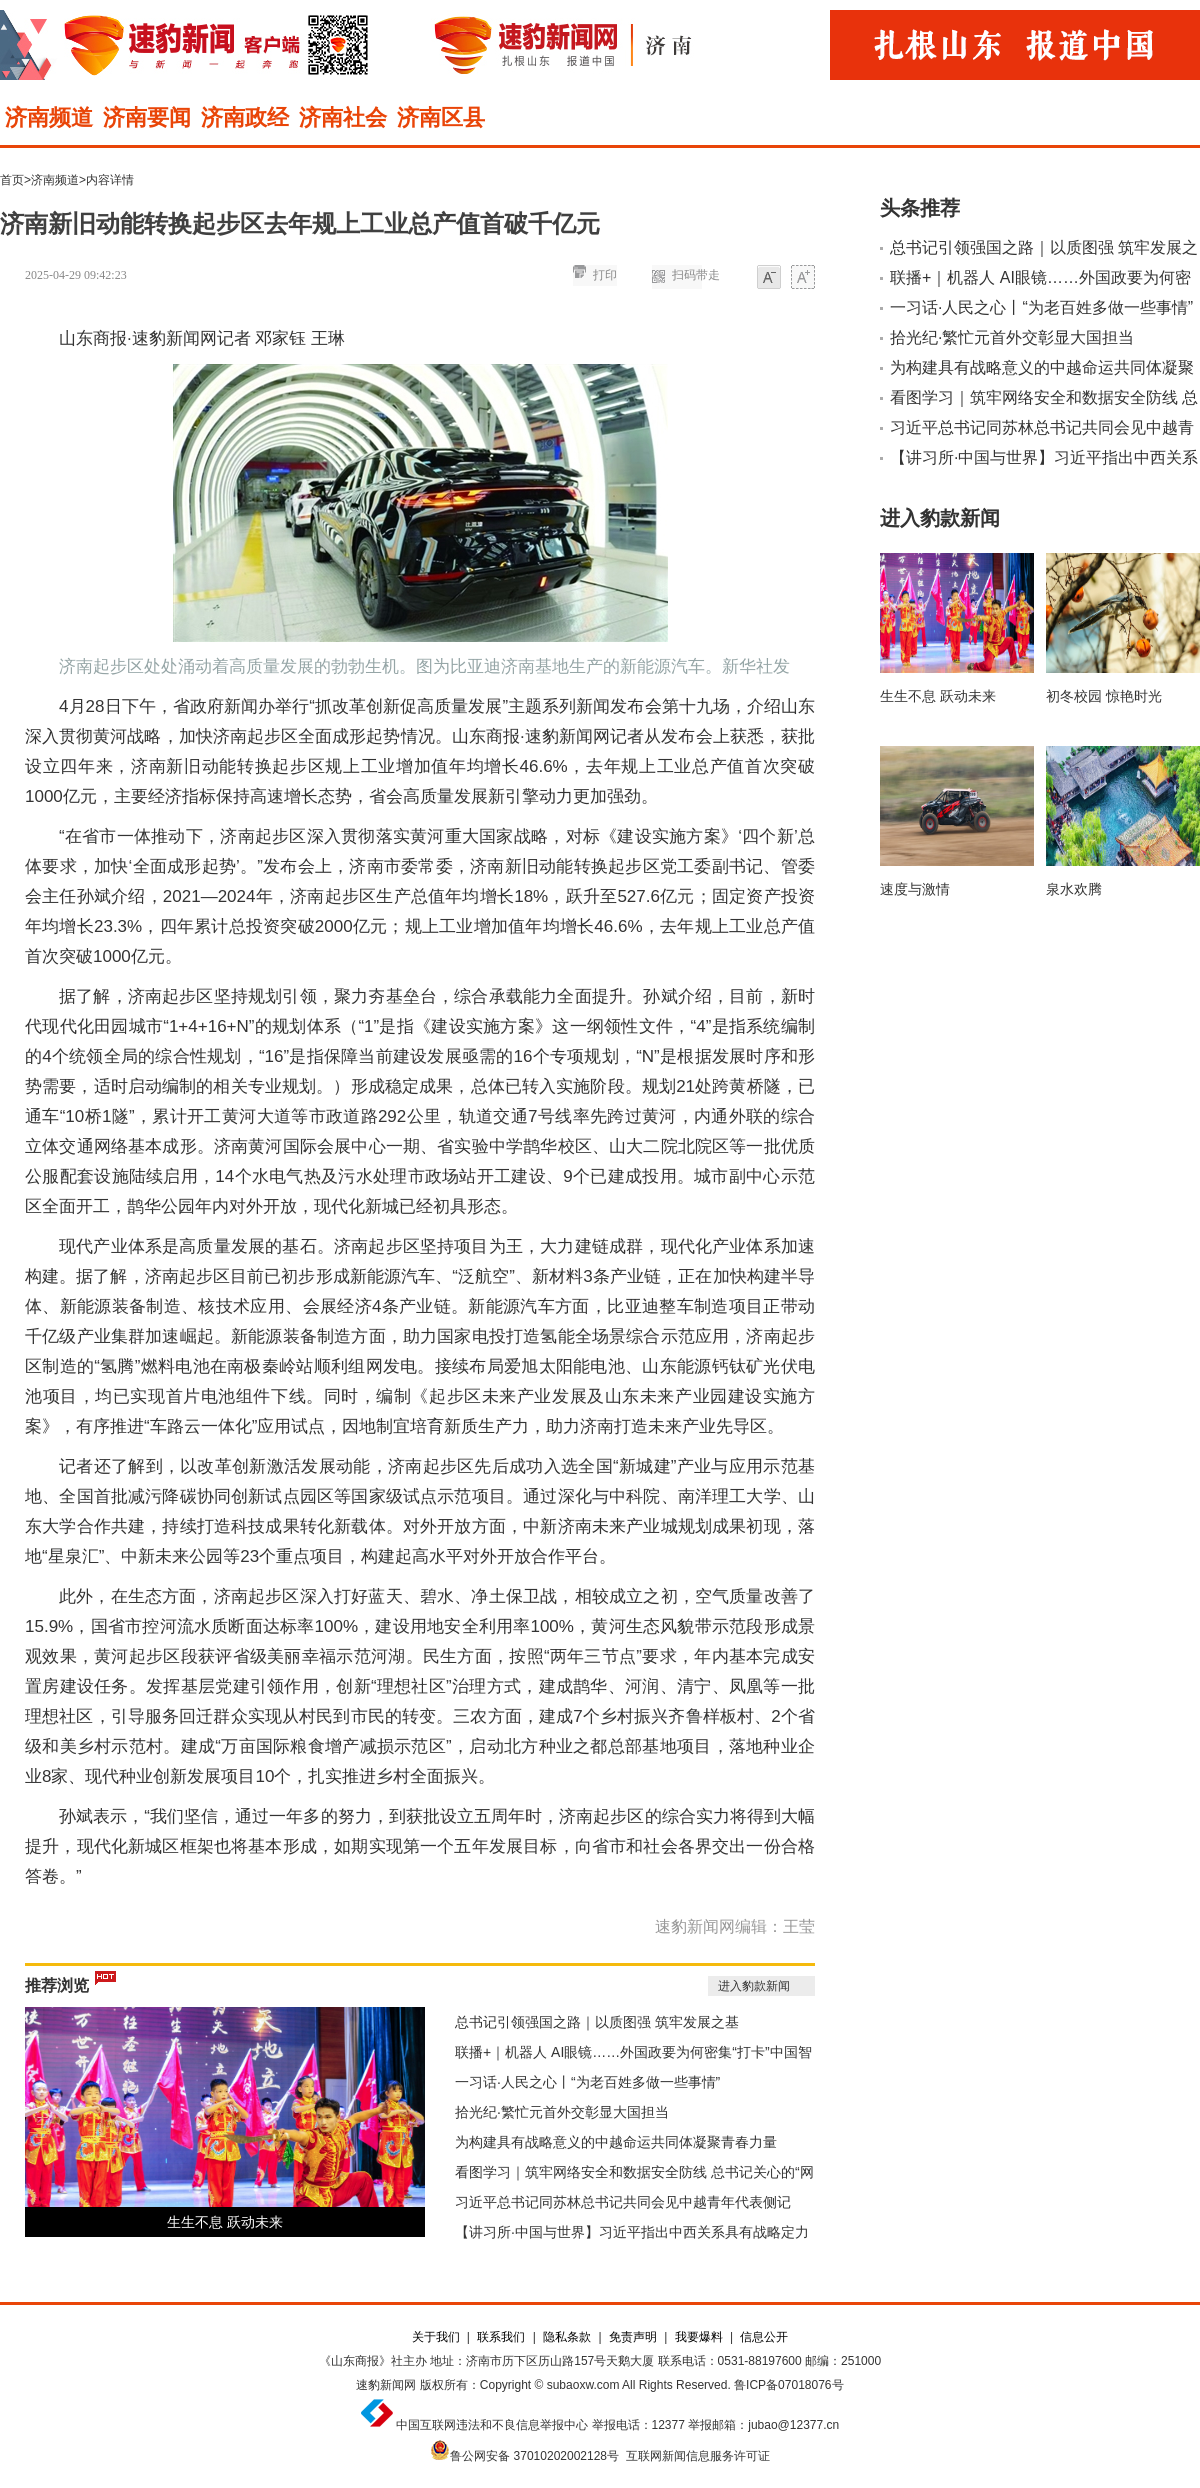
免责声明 (633, 2337)
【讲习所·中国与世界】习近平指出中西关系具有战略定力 (632, 2232)
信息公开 (764, 2337)
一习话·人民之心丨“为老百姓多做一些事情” (587, 2082)
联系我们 (501, 2337)
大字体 (803, 278)
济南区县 (441, 117)
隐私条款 (567, 2337)
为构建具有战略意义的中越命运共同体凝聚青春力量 (616, 2142)
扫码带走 (696, 275)
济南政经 (245, 117)
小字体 (769, 278)
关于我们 (436, 2337)
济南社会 (343, 117)
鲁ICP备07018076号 (788, 2385)
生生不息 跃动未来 (225, 2222)
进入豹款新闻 (754, 1986)
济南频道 (49, 117)
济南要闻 (147, 117)
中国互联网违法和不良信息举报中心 (492, 2425)
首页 (12, 180)
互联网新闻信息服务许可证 (698, 2456)
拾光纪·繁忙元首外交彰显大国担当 (562, 2112)
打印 (605, 275)
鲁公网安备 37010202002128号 (534, 2456)
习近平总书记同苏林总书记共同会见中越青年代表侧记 (623, 2202)
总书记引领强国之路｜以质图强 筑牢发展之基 (597, 2022)
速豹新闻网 (386, 2385)
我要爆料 (699, 2337)
